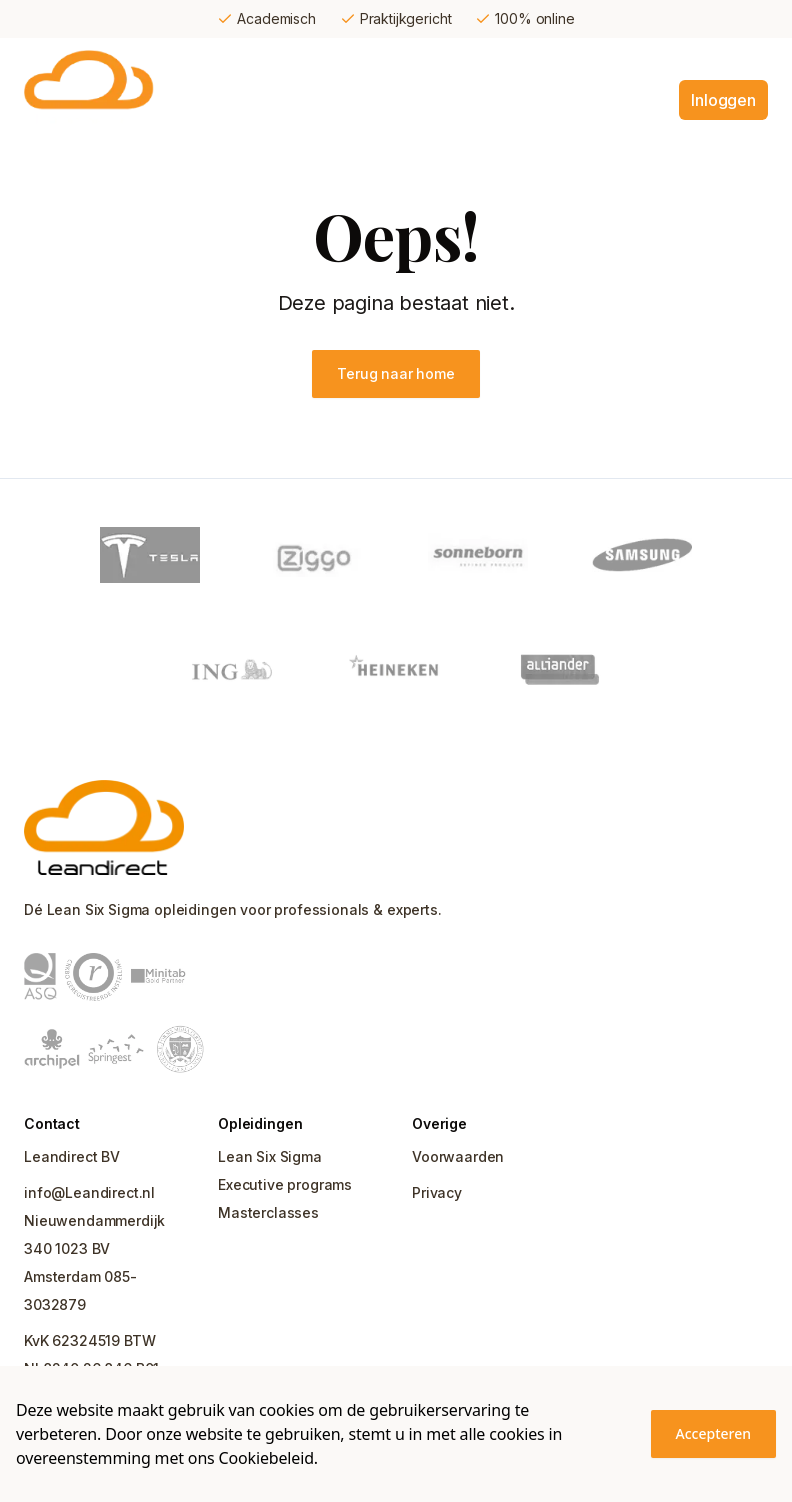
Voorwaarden (458, 1156)
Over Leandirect (695, 60)
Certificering (409, 60)
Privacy (437, 1192)
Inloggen (723, 100)
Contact (638, 100)
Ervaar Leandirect (545, 60)
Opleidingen (293, 60)
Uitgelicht (550, 100)
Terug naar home (396, 373)
